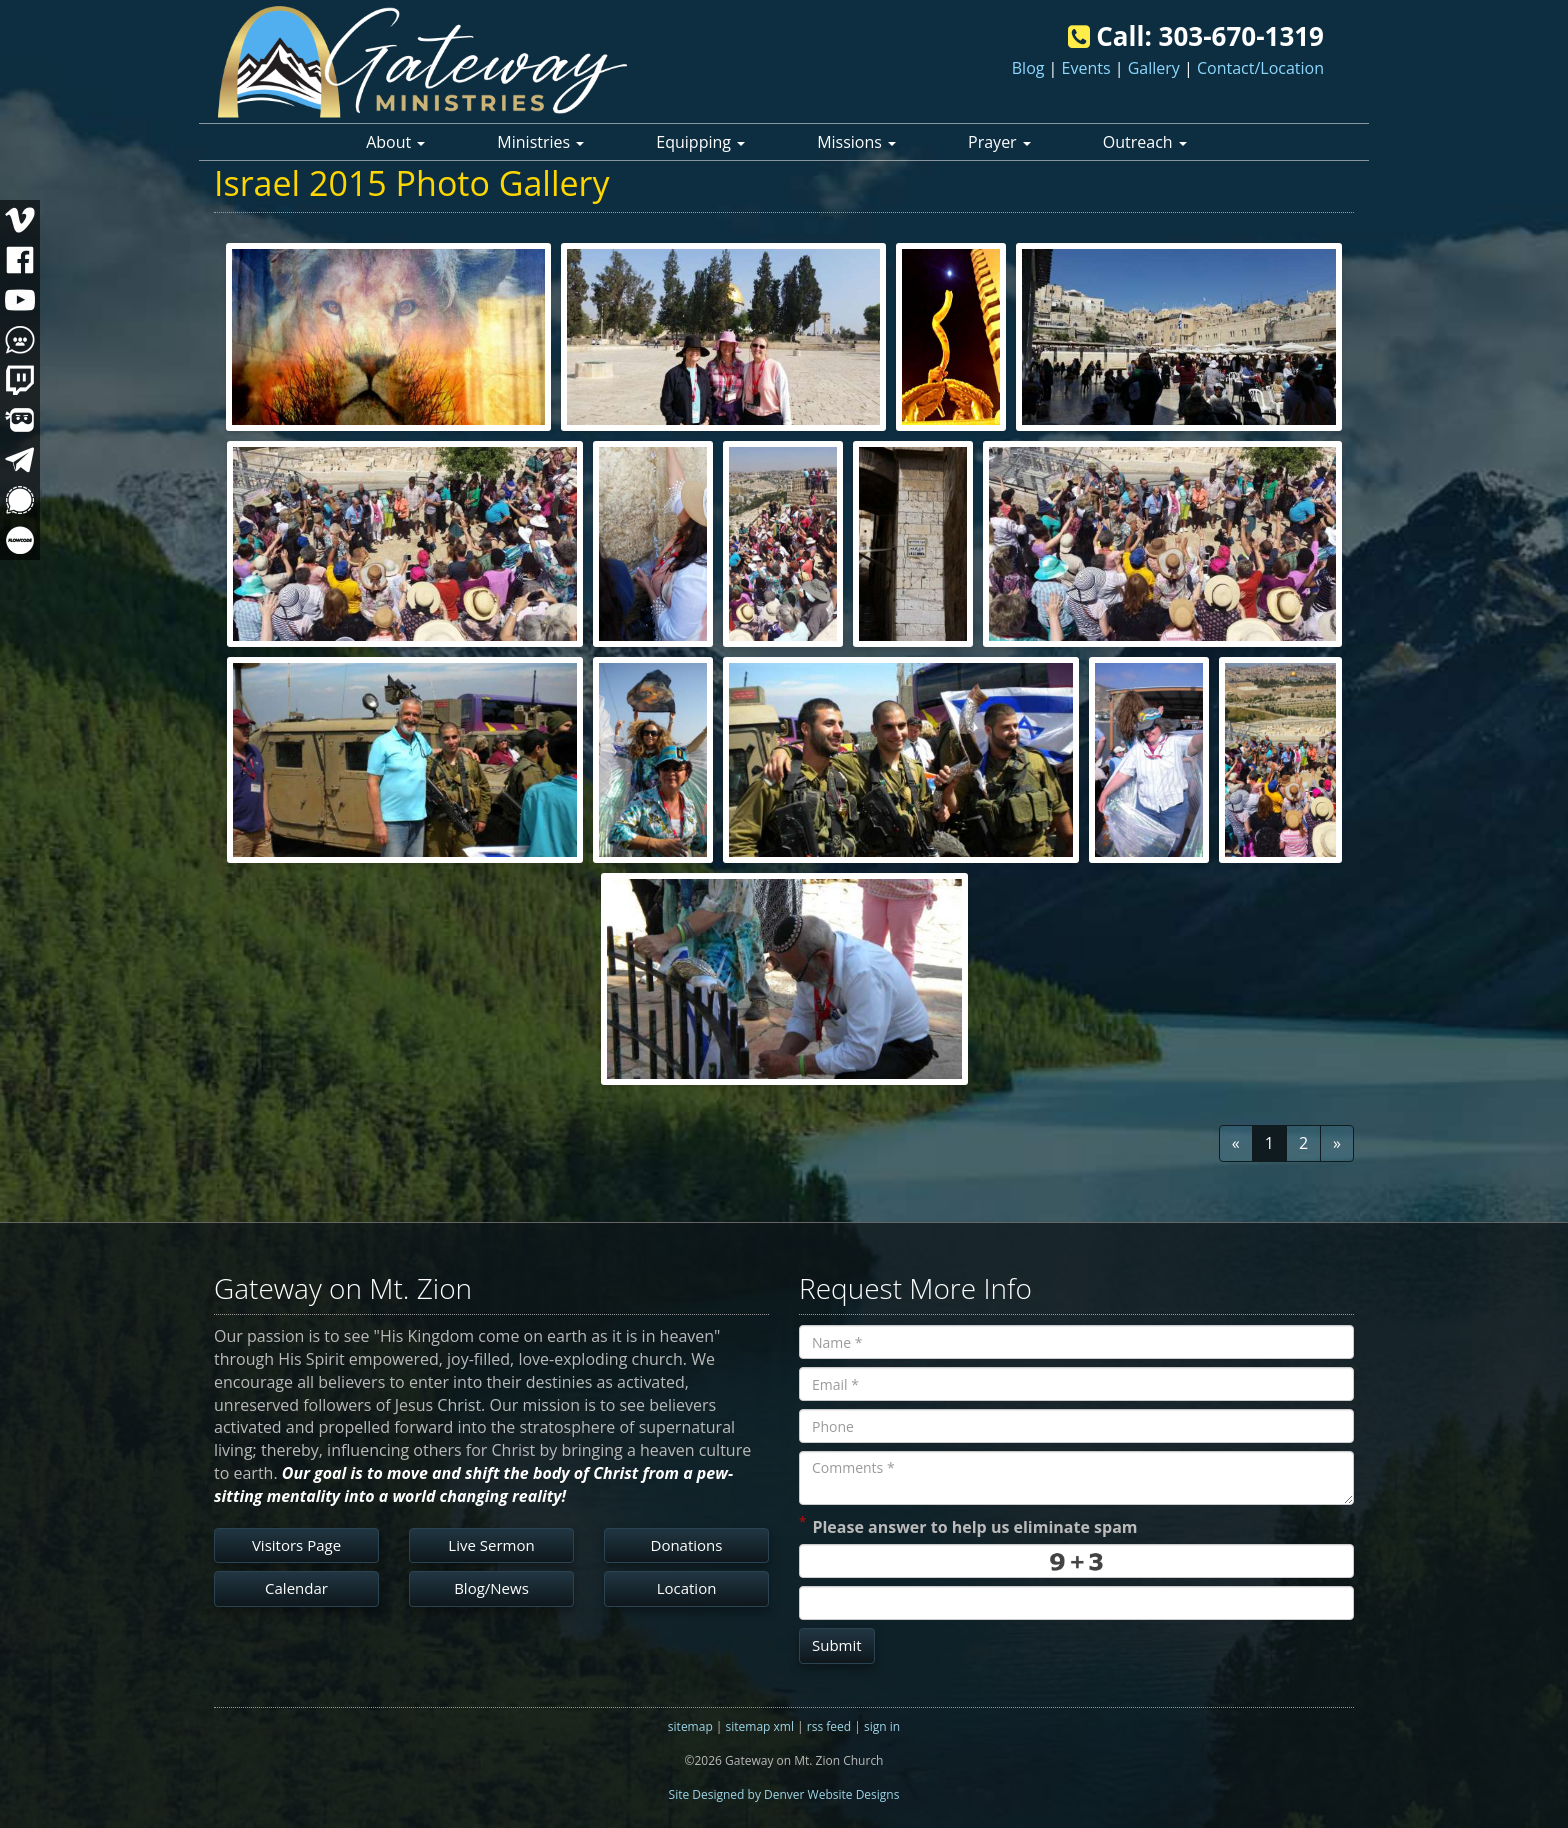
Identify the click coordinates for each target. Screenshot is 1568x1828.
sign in (882, 1726)
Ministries (540, 142)
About (395, 142)
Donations (687, 1545)
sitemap (690, 1726)
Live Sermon (491, 1545)
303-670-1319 (1241, 36)
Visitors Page (296, 1545)
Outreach (1145, 142)
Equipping (700, 142)
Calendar (296, 1588)
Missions (856, 142)
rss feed (829, 1726)
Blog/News (491, 1588)
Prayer (999, 142)
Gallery (1154, 68)
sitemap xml (760, 1726)
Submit (837, 1645)
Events (1086, 68)
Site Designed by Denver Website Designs (784, 1794)
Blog (1028, 68)
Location (687, 1588)
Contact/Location (1260, 68)
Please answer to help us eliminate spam (968, 1525)
